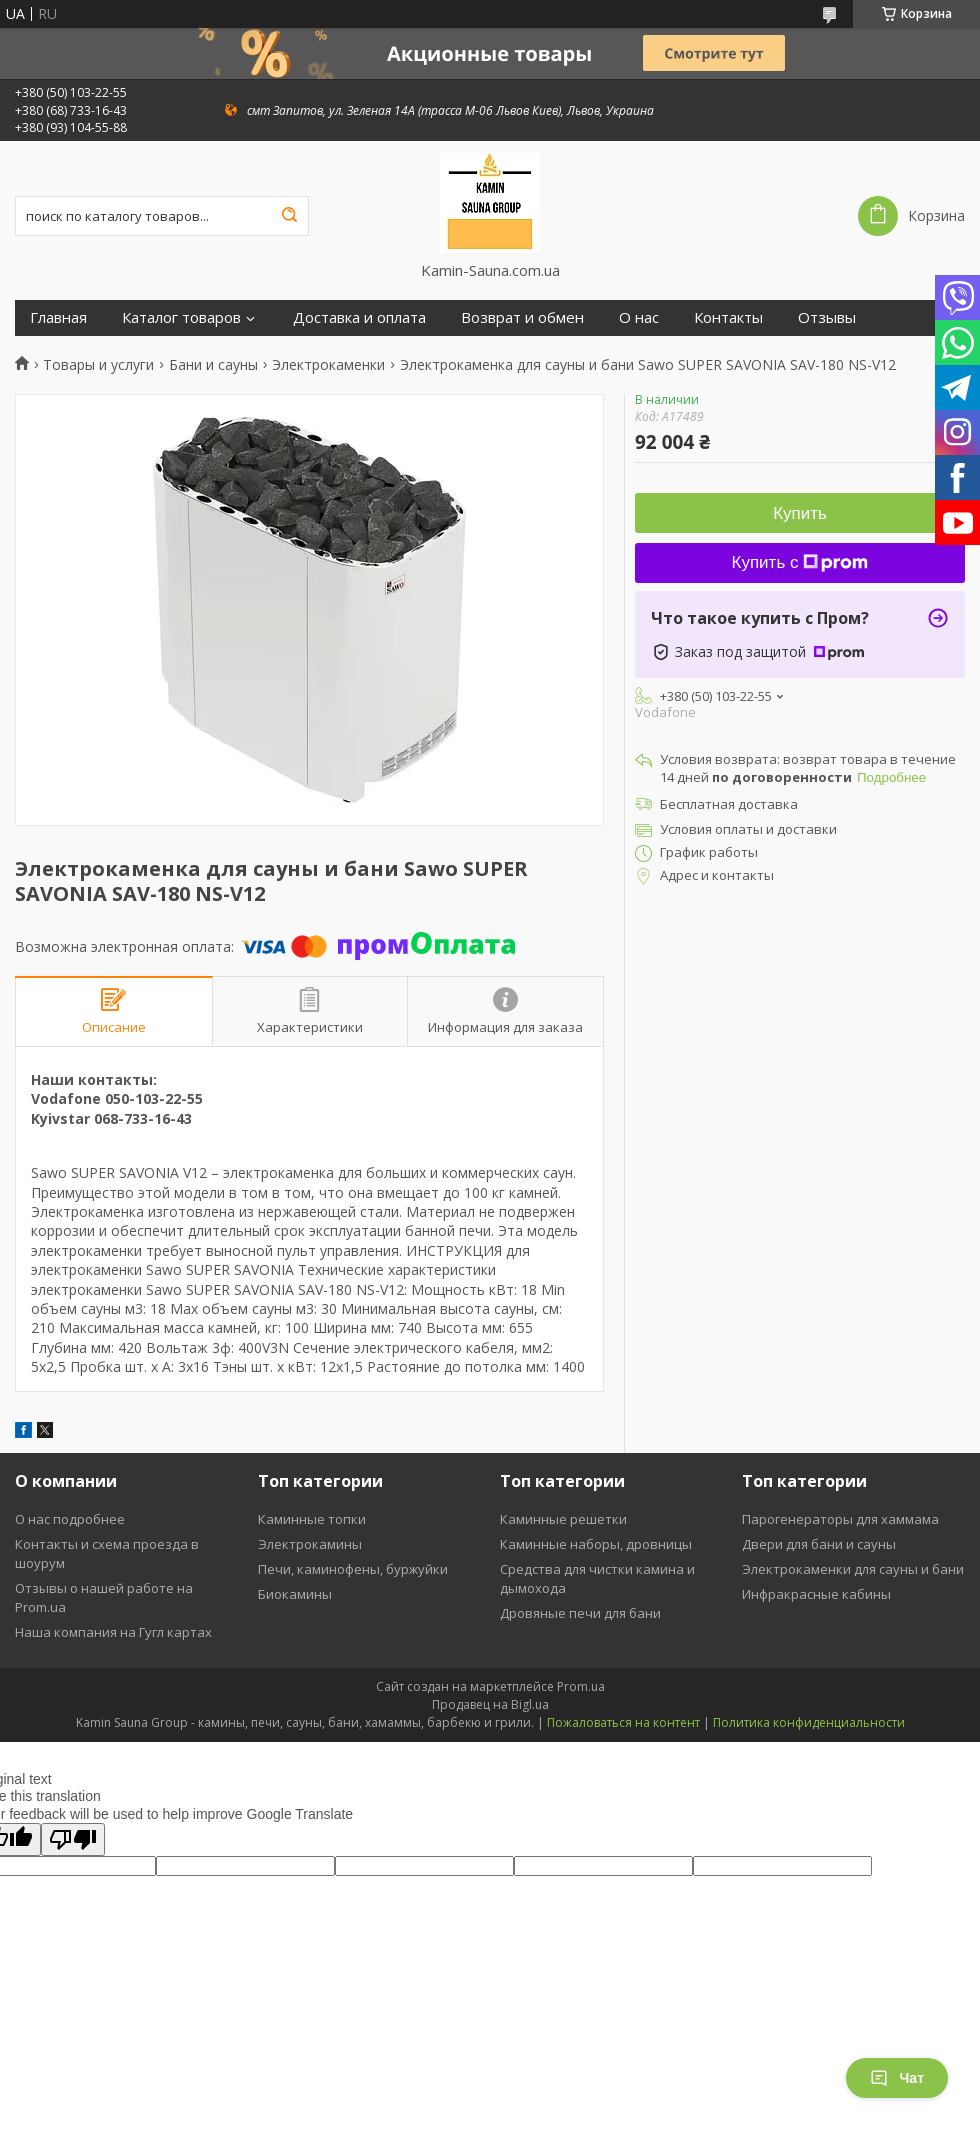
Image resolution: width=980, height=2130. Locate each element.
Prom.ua (581, 1686)
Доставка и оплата (359, 317)
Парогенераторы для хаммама (840, 1519)
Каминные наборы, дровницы (596, 1544)
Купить (800, 513)
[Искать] (289, 216)
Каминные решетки (563, 1519)
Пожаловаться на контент (623, 1722)
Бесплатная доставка (729, 804)
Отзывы (827, 317)
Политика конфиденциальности (809, 1722)
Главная (58, 317)
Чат (897, 2078)
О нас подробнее (70, 1519)
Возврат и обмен (522, 317)
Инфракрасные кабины (816, 1594)
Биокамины (295, 1594)
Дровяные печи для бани (580, 1613)
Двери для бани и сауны (819, 1544)
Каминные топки (312, 1519)
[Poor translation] (73, 1839)
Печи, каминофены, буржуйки (353, 1569)
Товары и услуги (98, 365)
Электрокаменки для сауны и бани (853, 1569)
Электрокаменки (328, 365)
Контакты (728, 317)
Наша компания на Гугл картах (113, 1632)
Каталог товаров (181, 317)
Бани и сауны (213, 365)
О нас (639, 317)
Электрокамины (310, 1544)
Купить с (800, 562)
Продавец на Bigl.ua (490, 1704)
